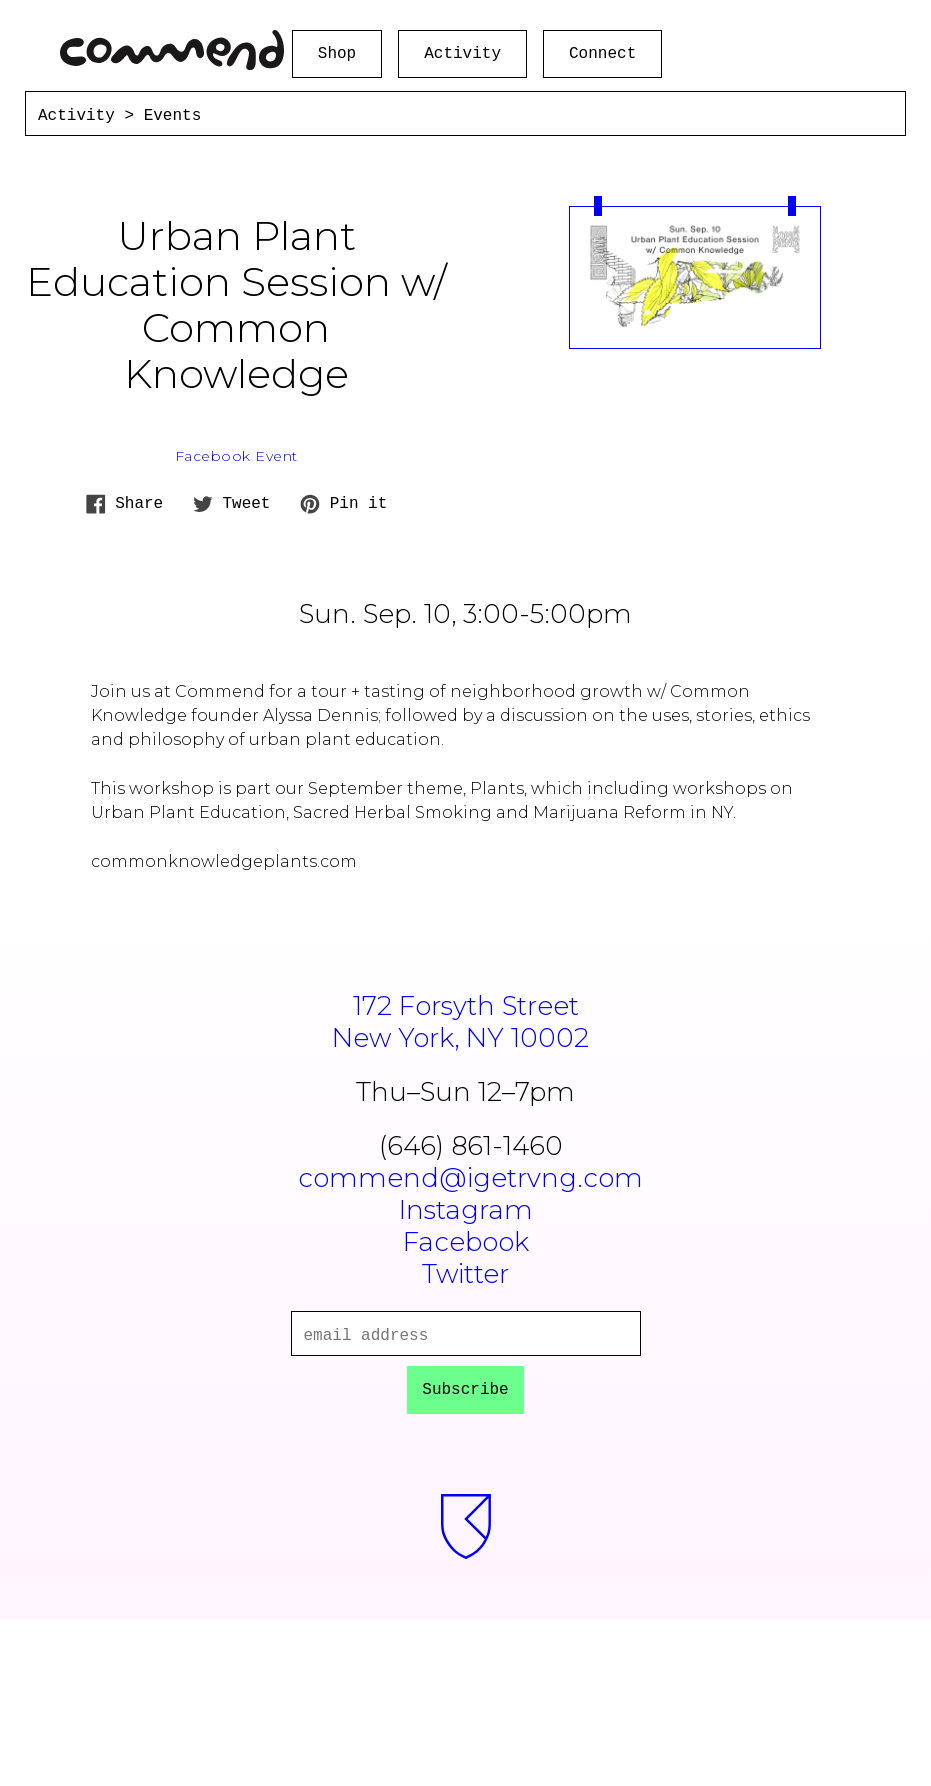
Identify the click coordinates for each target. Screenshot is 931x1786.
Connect (602, 54)
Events (173, 116)
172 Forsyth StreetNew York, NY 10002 (465, 1022)
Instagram (466, 1210)
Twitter (465, 1274)
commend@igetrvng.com (470, 1178)
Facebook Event (236, 456)
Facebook (466, 1242)
